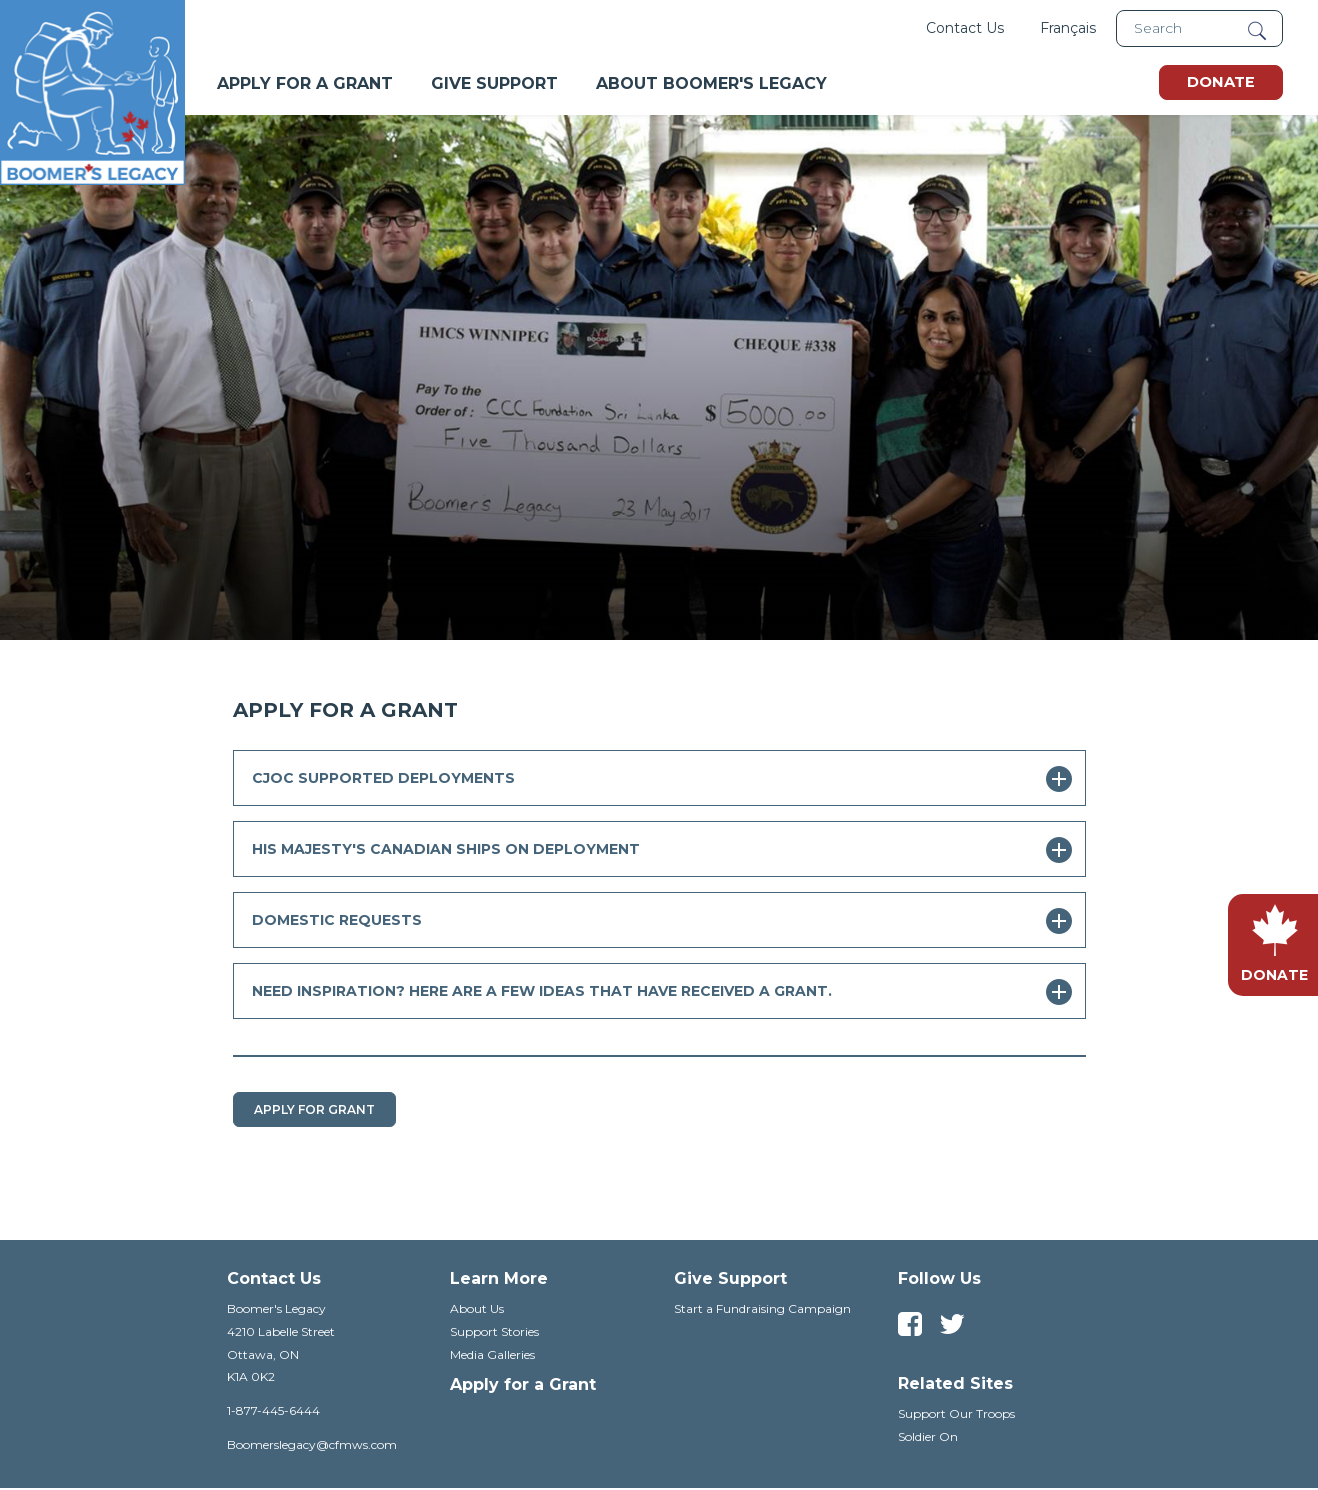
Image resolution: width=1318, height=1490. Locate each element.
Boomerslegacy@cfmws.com (312, 1444)
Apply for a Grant (523, 1384)
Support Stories (494, 1331)
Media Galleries (492, 1354)
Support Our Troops (956, 1413)
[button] (659, 778)
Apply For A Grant (305, 83)
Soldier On (928, 1436)
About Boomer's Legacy (711, 83)
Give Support (494, 83)
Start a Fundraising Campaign (762, 1308)
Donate (1221, 82)
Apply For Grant (314, 1109)
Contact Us (965, 28)
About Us (477, 1308)
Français (1068, 28)
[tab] (659, 778)
